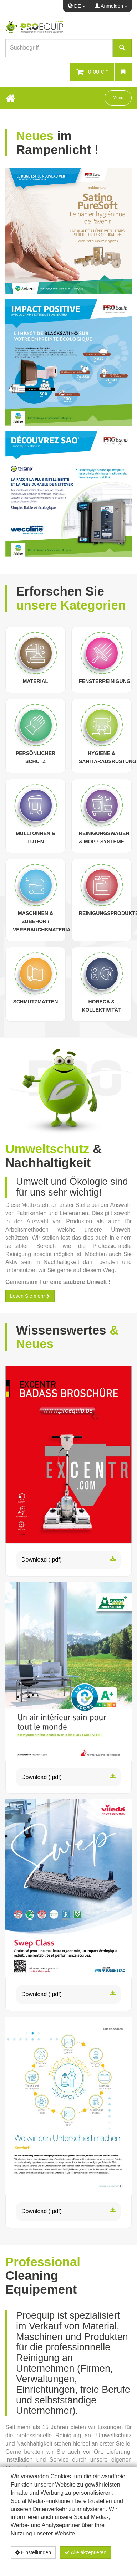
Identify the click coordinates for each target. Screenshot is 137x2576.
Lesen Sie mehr (30, 1296)
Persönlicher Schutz (35, 757)
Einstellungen (33, 2552)
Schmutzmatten (35, 1001)
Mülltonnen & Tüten (35, 837)
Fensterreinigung (105, 681)
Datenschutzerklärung (89, 2564)
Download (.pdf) (68, 1560)
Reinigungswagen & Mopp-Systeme (104, 837)
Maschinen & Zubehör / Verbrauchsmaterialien (47, 921)
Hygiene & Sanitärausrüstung (107, 757)
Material (35, 681)
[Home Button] (10, 98)
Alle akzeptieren (85, 2552)
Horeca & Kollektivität (101, 1006)
